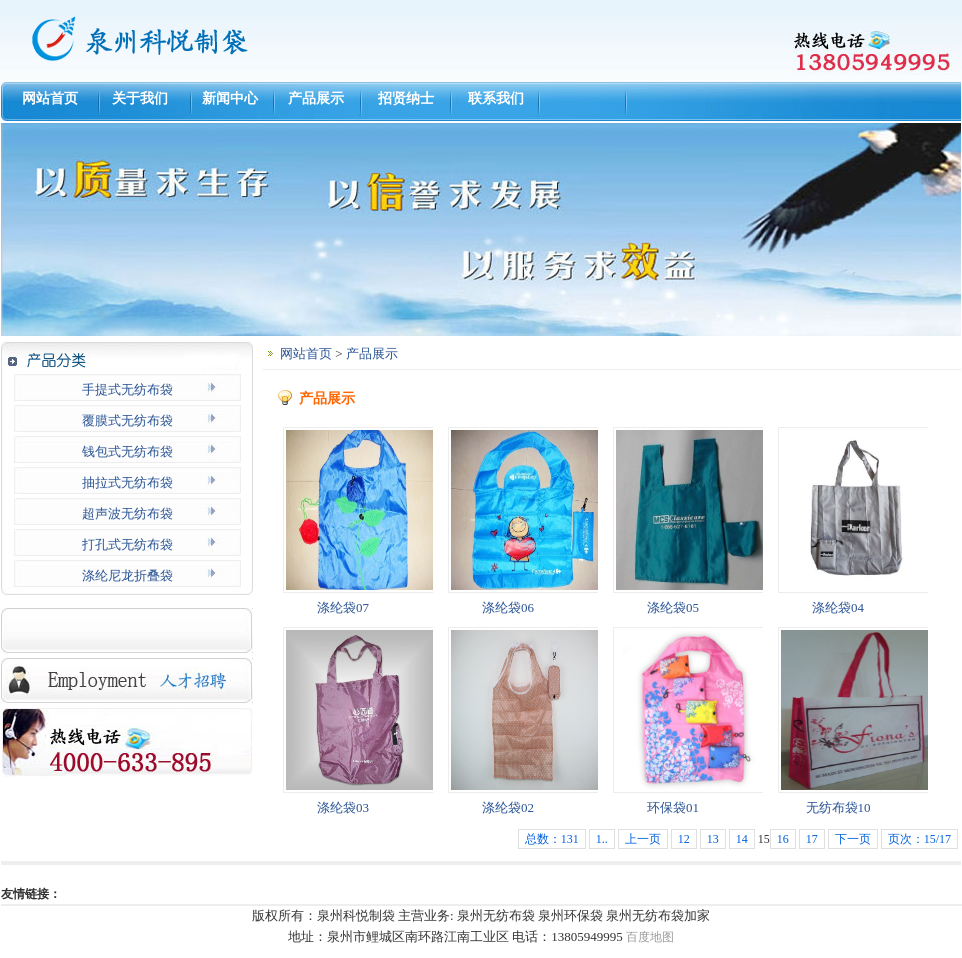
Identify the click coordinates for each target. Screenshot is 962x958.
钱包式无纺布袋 (127, 451)
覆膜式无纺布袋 (127, 420)
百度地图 (650, 937)
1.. (602, 839)
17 (812, 839)
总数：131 (552, 839)
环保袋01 (673, 807)
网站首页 (46, 98)
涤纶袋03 (343, 807)
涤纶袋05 (673, 607)
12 (684, 839)
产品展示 (316, 98)
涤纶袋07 (343, 607)
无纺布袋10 (838, 807)
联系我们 (496, 98)
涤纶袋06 (508, 607)
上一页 (643, 839)
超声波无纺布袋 (127, 513)
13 (713, 839)
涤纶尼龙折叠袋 (127, 575)
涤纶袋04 (838, 607)
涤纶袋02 (508, 807)
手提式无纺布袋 (127, 389)
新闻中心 (226, 98)
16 (783, 839)
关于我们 (136, 98)
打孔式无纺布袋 (127, 544)
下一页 (853, 839)
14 (742, 839)
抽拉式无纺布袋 (127, 482)
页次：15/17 (919, 839)
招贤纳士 (406, 98)
